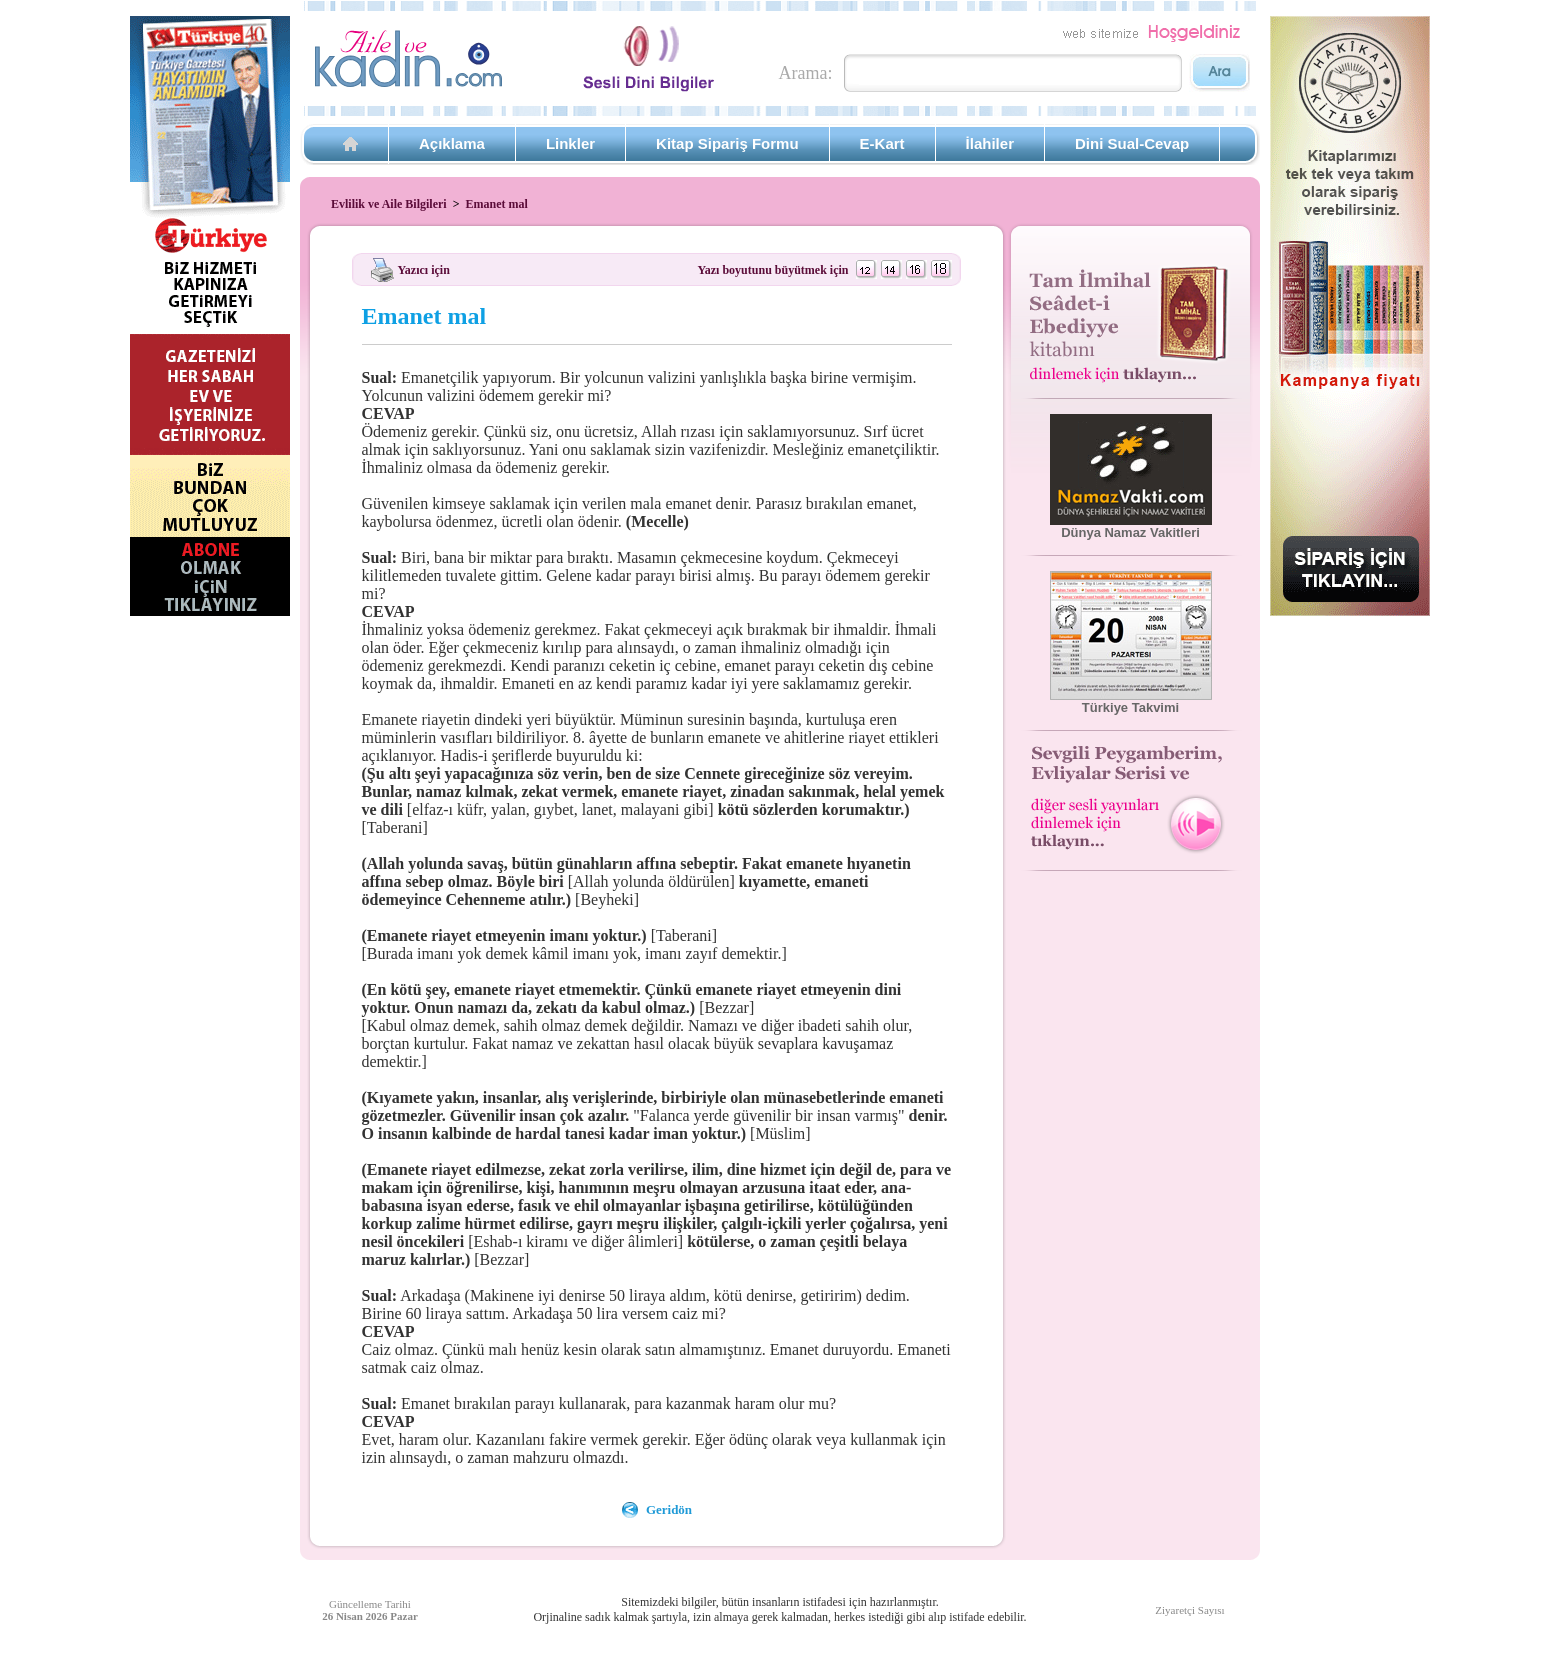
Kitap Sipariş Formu (727, 143)
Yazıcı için (424, 269)
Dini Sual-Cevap (1132, 143)
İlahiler (990, 143)
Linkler (570, 143)
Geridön (669, 1509)
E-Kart (882, 143)
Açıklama (452, 143)
